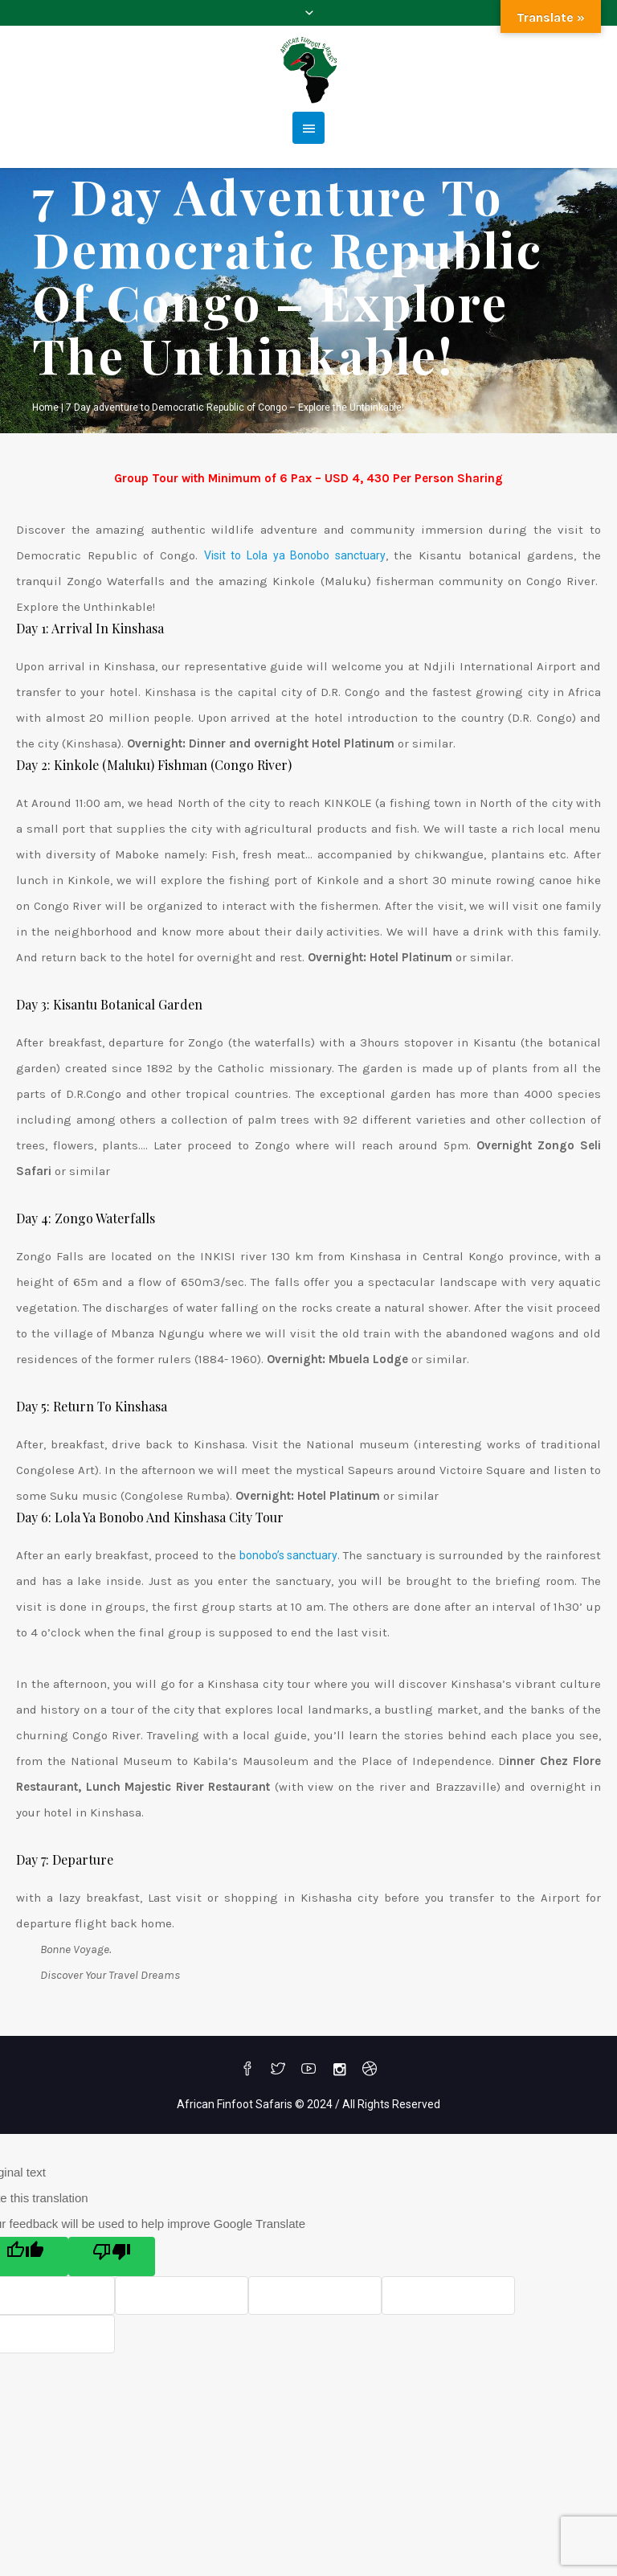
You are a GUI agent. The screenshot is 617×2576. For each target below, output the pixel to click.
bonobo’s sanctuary (288, 1555)
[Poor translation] (111, 2256)
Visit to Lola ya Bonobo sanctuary (295, 555)
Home (45, 407)
